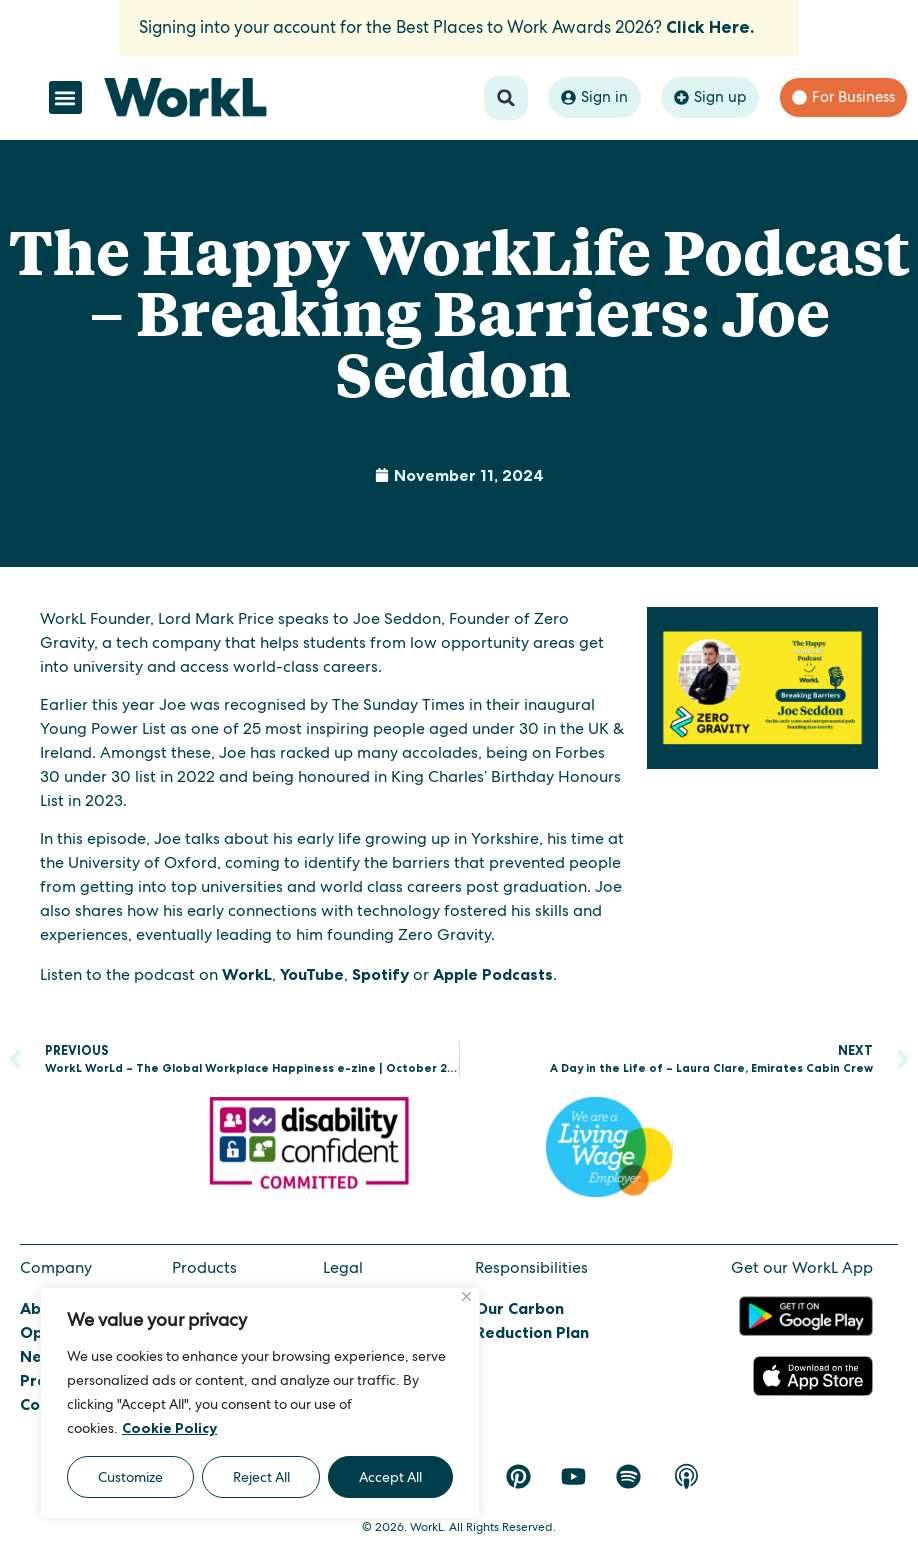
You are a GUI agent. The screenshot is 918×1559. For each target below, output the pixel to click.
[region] (260, 1403)
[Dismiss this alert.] (776, 16)
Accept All (390, 1477)
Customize (130, 1477)
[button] (65, 97)
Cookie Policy (169, 1428)
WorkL (247, 974)
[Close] (466, 1296)
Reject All (261, 1477)
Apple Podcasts (493, 974)
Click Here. (710, 27)
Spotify (380, 974)
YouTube (312, 974)
